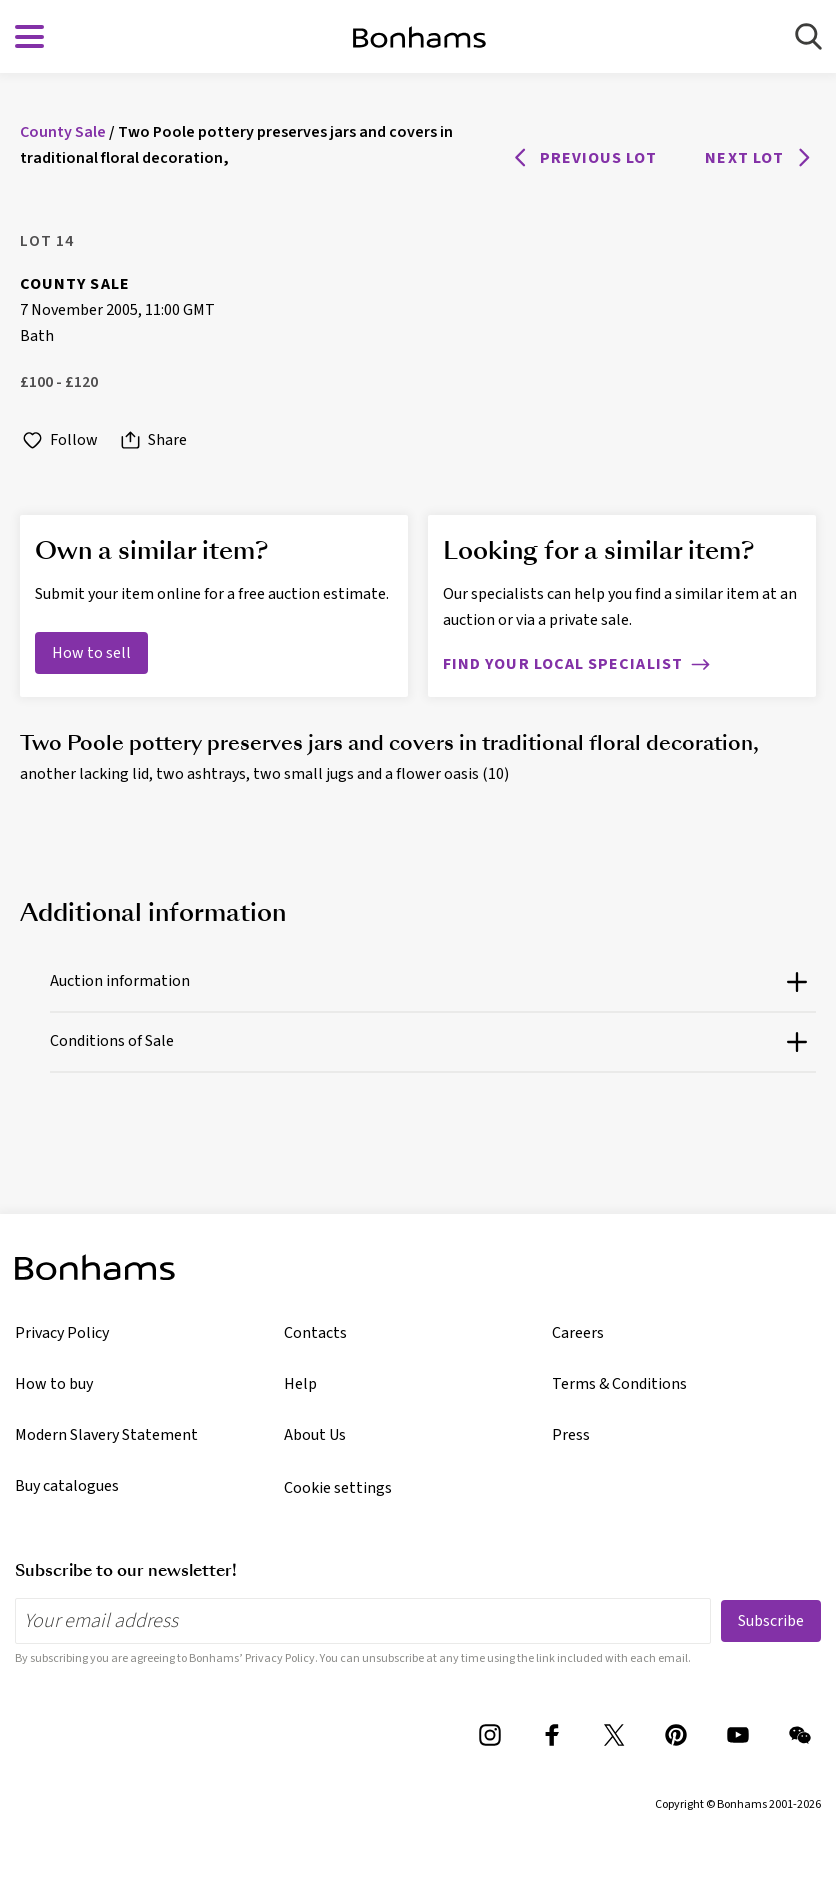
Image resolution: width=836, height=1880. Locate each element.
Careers (578, 1333)
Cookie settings (338, 1488)
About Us (315, 1435)
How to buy (54, 1384)
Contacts (315, 1333)
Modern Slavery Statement (106, 1435)
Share (152, 440)
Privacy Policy (62, 1333)
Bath (37, 336)
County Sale (75, 284)
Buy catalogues (67, 1486)
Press (571, 1435)
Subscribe (771, 1621)
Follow (59, 440)
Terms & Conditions (619, 1384)
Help (300, 1384)
